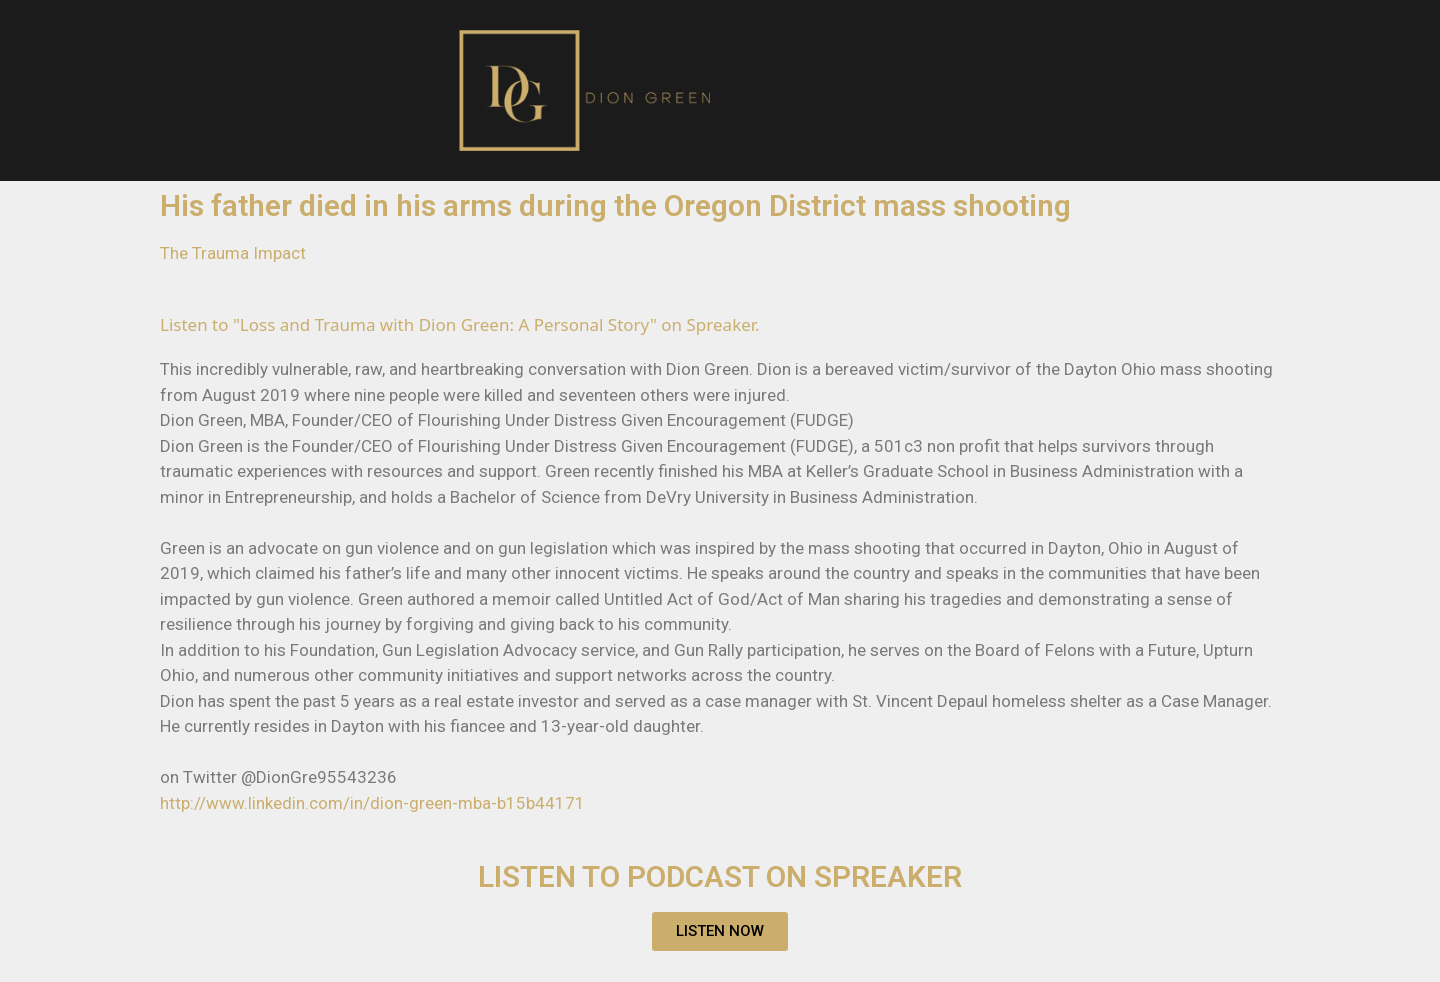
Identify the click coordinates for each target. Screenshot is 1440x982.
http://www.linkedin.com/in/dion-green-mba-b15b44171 (372, 803)
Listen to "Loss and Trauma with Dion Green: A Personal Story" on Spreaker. (460, 324)
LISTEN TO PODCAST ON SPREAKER (720, 876)
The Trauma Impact (233, 253)
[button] (720, 931)
